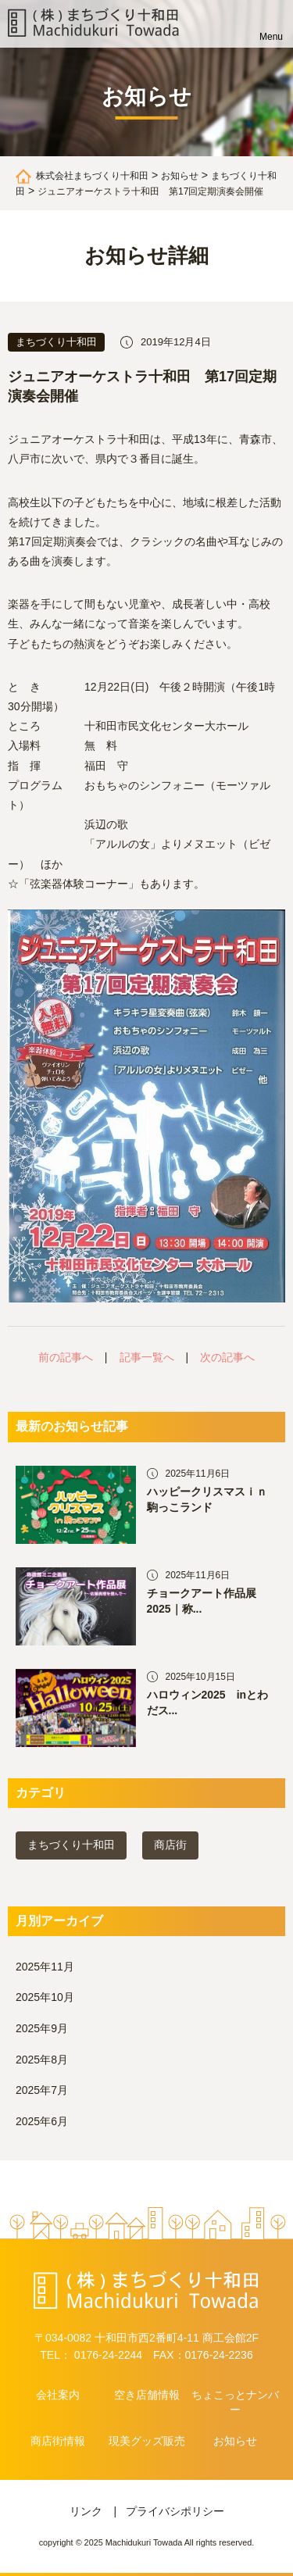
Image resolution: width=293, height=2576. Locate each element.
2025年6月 (42, 2121)
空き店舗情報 (147, 2394)
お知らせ (235, 2441)
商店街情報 (57, 2441)
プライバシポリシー (175, 2511)
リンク (86, 2511)
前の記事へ (65, 1357)
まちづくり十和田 (71, 1844)
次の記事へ (227, 1357)
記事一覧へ (147, 1357)
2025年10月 (45, 1997)
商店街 (170, 1844)
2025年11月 (45, 1966)
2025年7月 (42, 2090)
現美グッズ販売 (147, 2441)
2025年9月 (42, 2028)
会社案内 (58, 2394)
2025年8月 (42, 2059)
